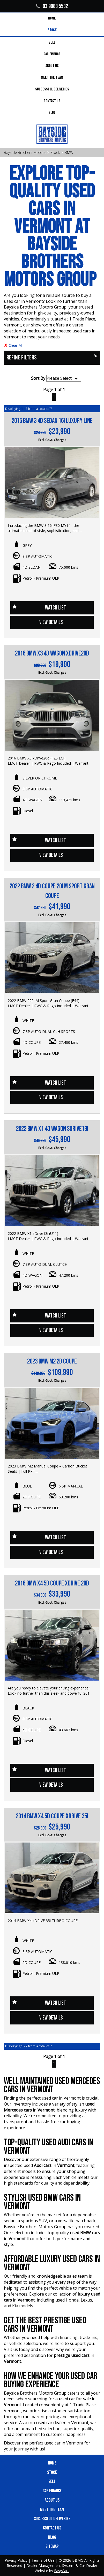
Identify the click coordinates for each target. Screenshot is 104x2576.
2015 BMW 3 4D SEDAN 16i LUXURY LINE (52, 421)
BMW (69, 152)
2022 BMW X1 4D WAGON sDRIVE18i (52, 1129)
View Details (51, 622)
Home (52, 18)
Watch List (55, 607)
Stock (52, 30)
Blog (52, 112)
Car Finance (52, 54)
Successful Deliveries (52, 89)
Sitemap (52, 2546)
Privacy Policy (16, 2560)
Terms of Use (44, 2560)
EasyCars (61, 2570)
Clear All (16, 345)
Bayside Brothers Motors (25, 152)
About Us (52, 65)
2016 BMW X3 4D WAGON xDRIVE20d (52, 654)
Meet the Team (52, 77)
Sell (52, 42)
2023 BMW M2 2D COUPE (52, 1362)
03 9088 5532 (52, 6)
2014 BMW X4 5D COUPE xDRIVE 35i (52, 1816)
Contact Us (52, 101)
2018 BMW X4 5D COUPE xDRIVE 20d (52, 1583)
